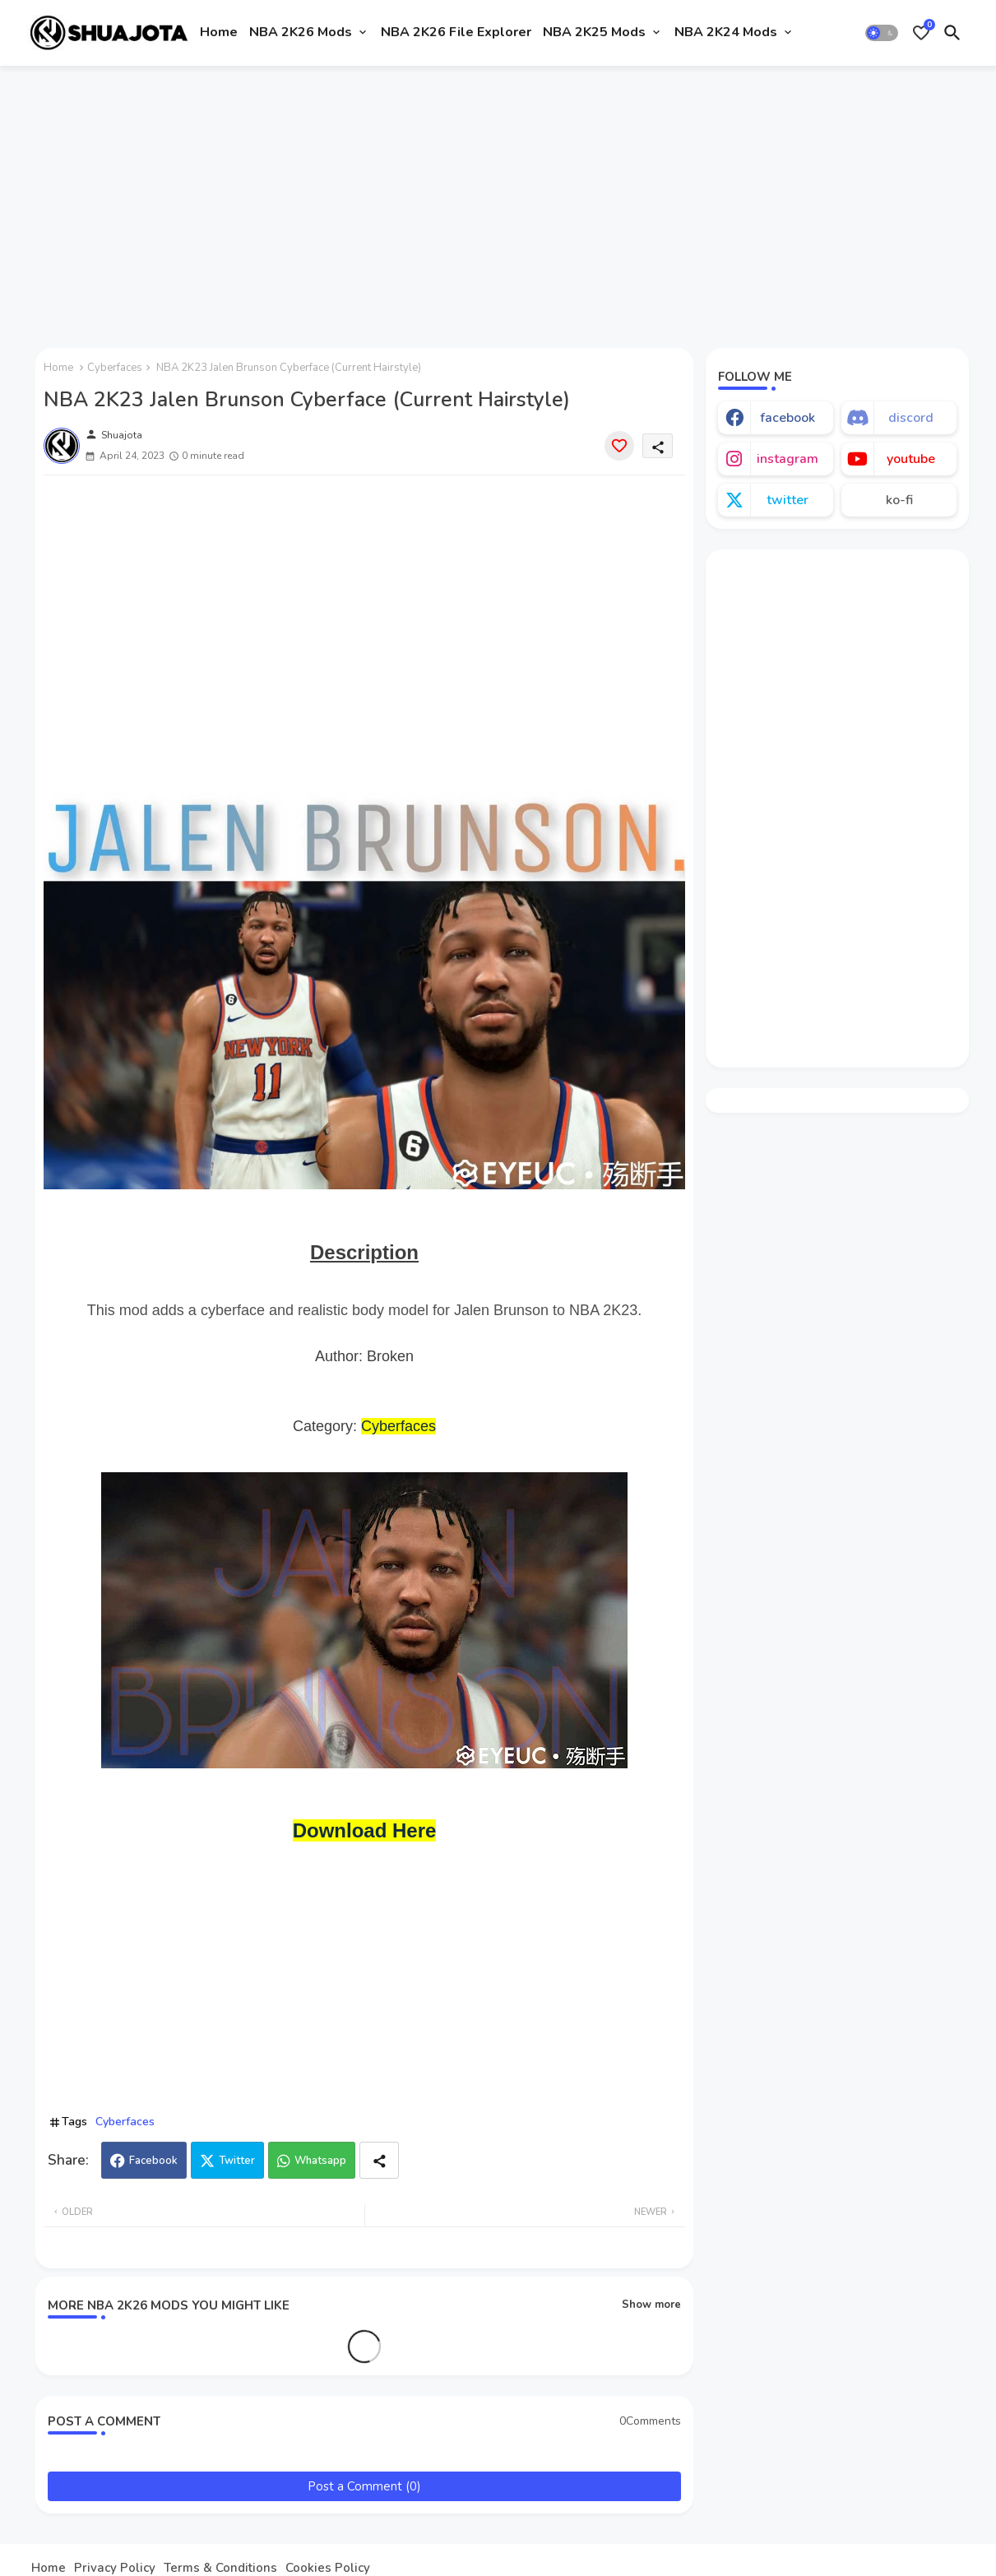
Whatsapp (320, 2160)
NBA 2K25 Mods (594, 32)
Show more (651, 2304)
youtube (911, 459)
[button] (881, 33)
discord (910, 418)
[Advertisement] (498, 200)
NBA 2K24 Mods (725, 32)
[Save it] (619, 446)
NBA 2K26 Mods (300, 32)
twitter (787, 500)
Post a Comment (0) (364, 2486)
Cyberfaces (114, 367)
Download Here (365, 1830)
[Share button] (379, 2160)
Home (219, 32)
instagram (787, 459)
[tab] (218, 33)
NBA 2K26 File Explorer (456, 32)
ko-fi (899, 500)
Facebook (153, 2160)
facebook (787, 418)
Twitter (237, 2160)
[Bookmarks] (921, 33)
